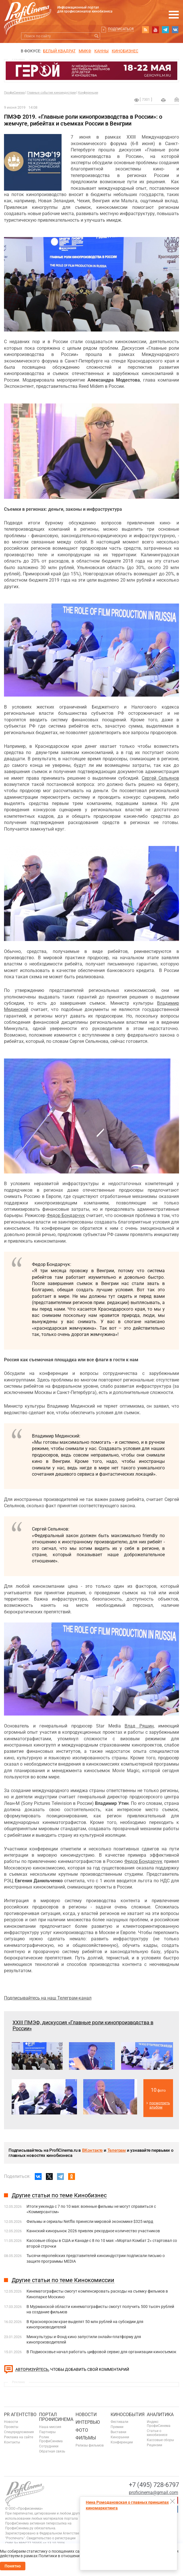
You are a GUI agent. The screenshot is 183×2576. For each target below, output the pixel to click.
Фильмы (86, 2438)
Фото (82, 2430)
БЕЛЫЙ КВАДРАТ (59, 51)
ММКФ (85, 51)
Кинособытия (128, 2414)
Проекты (11, 2427)
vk (175, 29)
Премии (117, 2427)
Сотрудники (48, 2446)
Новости (11, 2422)
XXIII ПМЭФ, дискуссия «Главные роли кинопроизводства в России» (83, 2025)
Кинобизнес (125, 51)
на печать (163, 100)
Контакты (12, 2442)
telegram (165, 29)
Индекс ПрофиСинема (158, 2424)
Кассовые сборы (160, 2440)
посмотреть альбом (159, 2105)
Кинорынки (120, 2437)
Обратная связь (52, 2451)
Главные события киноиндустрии (51, 92)
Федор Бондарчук (66, 1215)
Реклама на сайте (18, 2437)
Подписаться (121, 29)
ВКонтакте (92, 2150)
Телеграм (116, 2150)
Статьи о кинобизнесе (157, 2433)
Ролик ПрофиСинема (51, 2439)
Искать (96, 36)
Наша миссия (50, 2427)
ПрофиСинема (14, 92)
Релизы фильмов (90, 2445)
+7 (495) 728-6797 (154, 2484)
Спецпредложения (19, 2432)
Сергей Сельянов (160, 778)
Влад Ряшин (139, 1726)
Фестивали (119, 2422)
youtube (155, 29)
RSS (145, 29)
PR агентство (20, 2414)
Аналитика (160, 2414)
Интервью (88, 2422)
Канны (101, 51)
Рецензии (154, 2445)
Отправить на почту (176, 99)
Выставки (118, 2432)
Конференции (88, 92)
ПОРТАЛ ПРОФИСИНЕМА (56, 2417)
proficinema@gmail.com (153, 2492)
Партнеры (47, 2432)
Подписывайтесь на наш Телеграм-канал (47, 1998)
